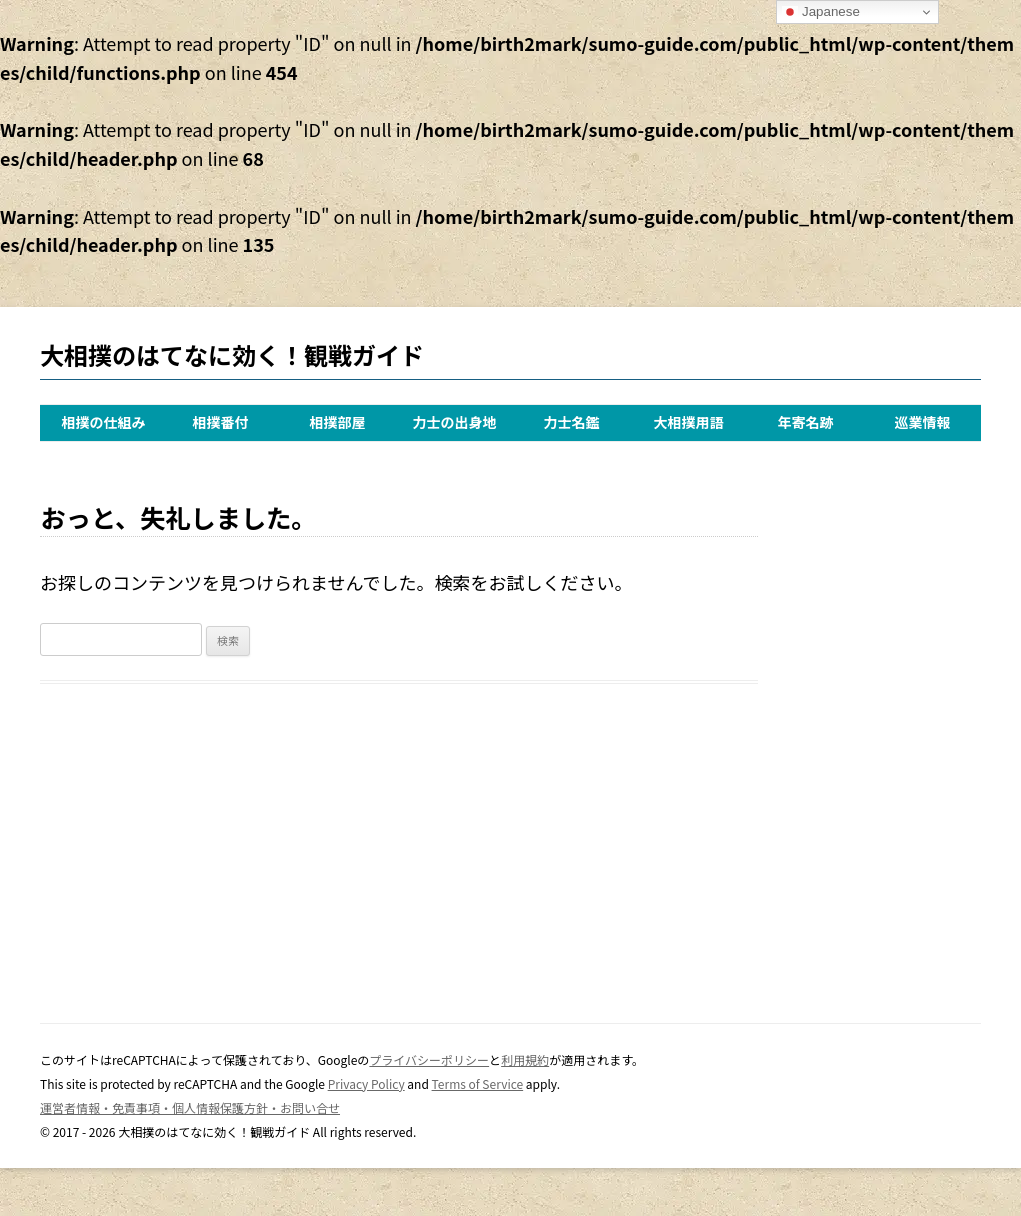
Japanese (821, 12)
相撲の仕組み (104, 422)
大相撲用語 (689, 422)
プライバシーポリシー (429, 1059)
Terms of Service (478, 1083)
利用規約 (525, 1059)
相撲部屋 (338, 422)
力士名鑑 (572, 422)
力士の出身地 (455, 422)
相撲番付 (221, 422)
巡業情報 (923, 422)
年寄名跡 (806, 422)
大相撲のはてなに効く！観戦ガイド (232, 354)
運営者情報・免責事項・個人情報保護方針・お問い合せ (190, 1107)
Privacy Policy (366, 1083)
